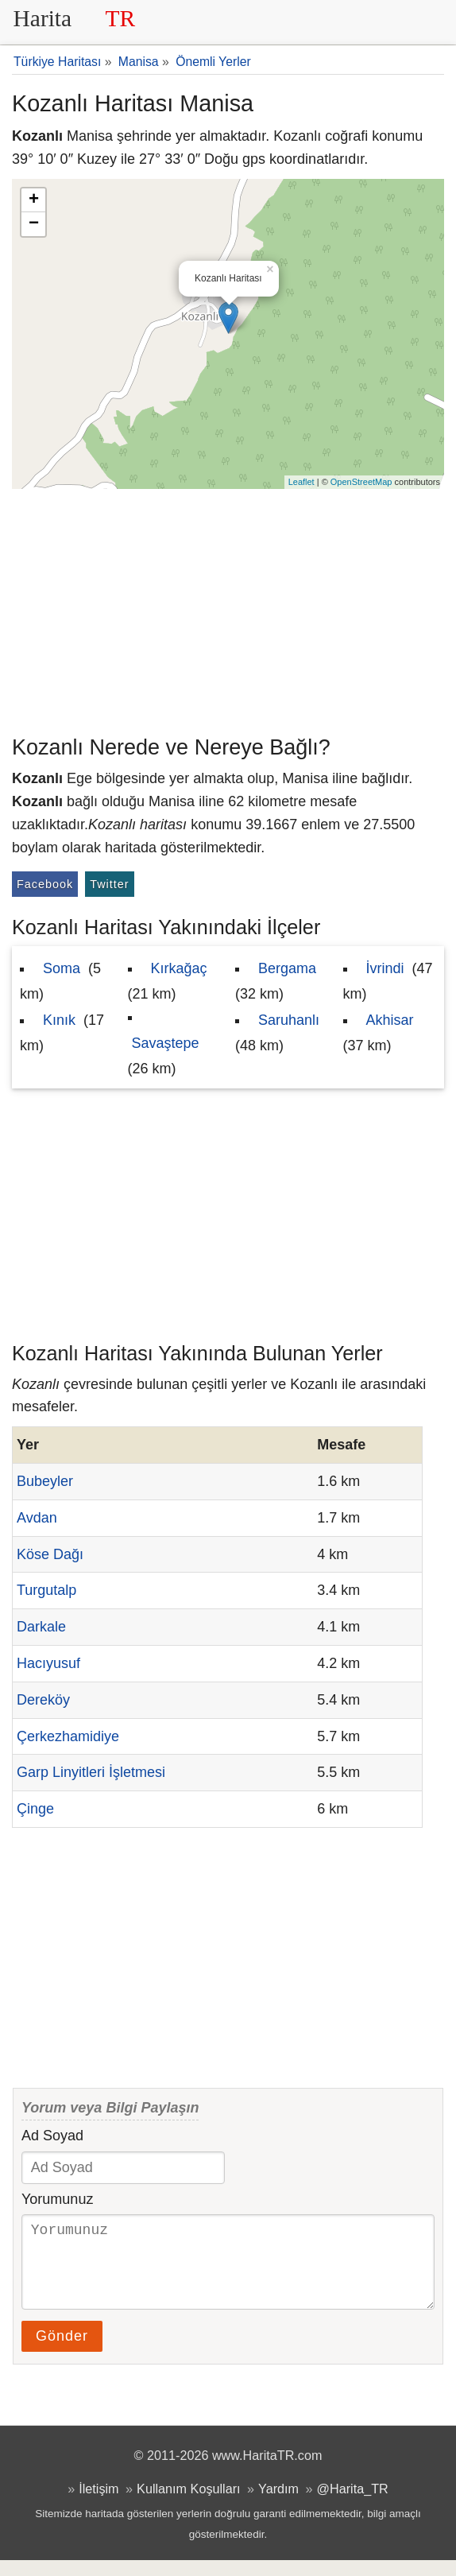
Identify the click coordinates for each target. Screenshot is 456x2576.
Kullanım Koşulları (188, 2504)
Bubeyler (45, 1481)
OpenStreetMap (361, 482)
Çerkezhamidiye (68, 1736)
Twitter (109, 884)
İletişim (98, 2504)
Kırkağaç (179, 968)
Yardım (278, 2504)
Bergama (287, 968)
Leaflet (301, 482)
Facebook (45, 884)
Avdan (37, 1518)
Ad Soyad (52, 2135)
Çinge (35, 1809)
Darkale (41, 1627)
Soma (61, 968)
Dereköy (43, 1700)
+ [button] (34, 200)
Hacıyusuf (48, 1663)
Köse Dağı (50, 1554)
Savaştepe (165, 1043)
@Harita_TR (352, 2504)
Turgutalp (46, 1590)
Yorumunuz (57, 2199)
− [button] (34, 224)
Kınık (59, 1020)
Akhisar (390, 1020)
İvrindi (385, 968)
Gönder (62, 2352)
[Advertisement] (228, 608)
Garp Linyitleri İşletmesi (91, 1772)
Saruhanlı (288, 1020)
